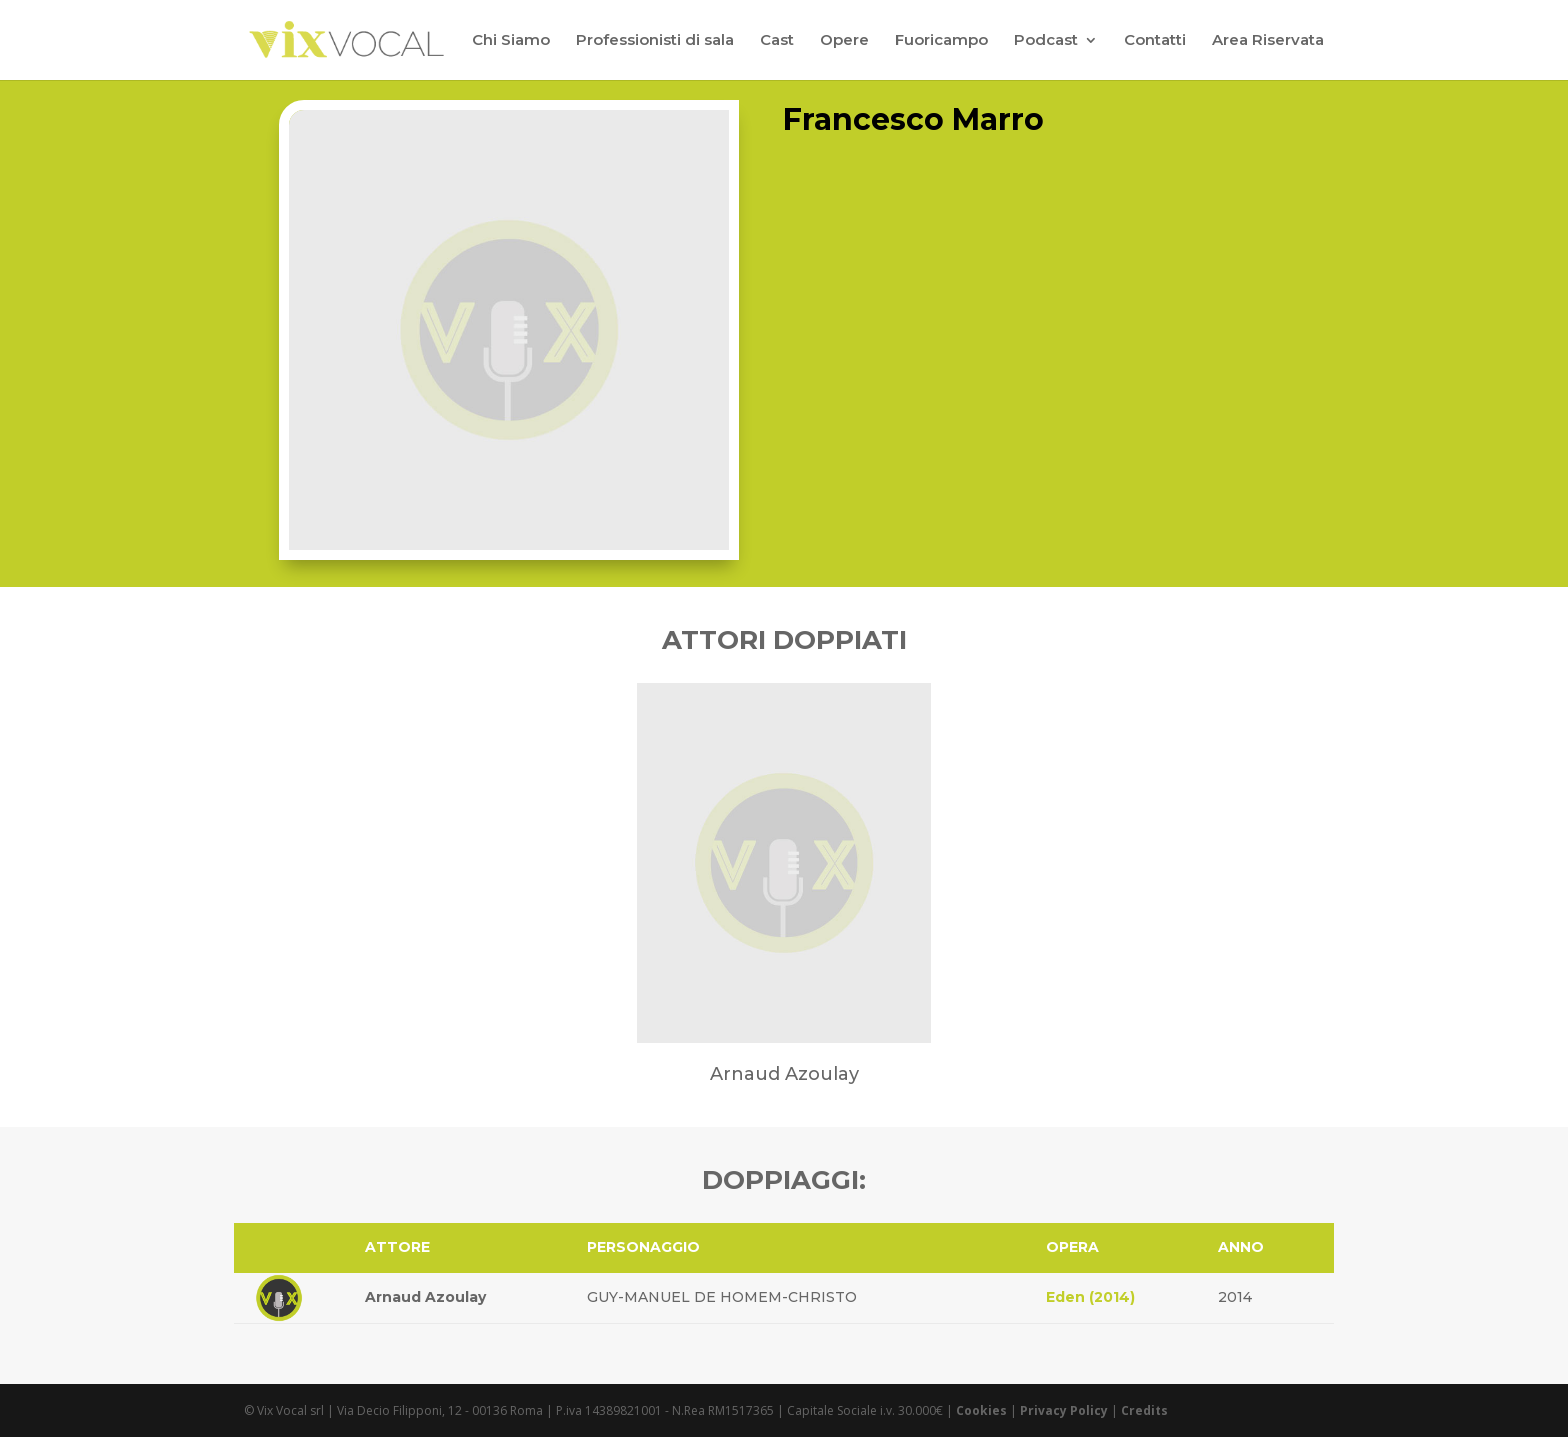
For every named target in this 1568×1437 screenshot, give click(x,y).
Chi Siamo (511, 41)
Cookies (981, 1410)
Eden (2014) (1090, 1297)
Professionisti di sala (655, 41)
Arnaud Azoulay (425, 1297)
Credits (1144, 1410)
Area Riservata (1268, 41)
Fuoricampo (941, 41)
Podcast (1046, 41)
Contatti (1155, 41)
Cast (777, 41)
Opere (844, 41)
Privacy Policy (1064, 1410)
